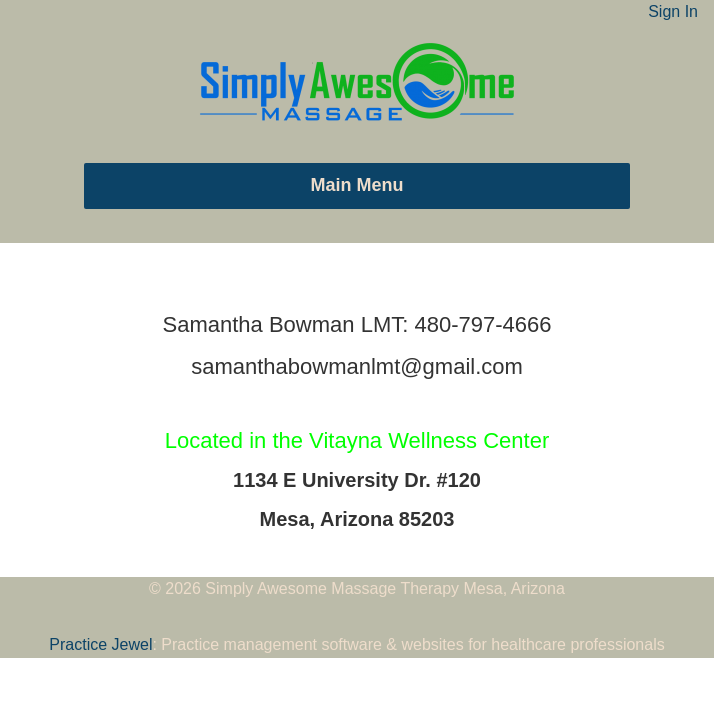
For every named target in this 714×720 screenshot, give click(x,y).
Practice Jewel (100, 644)
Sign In (673, 11)
